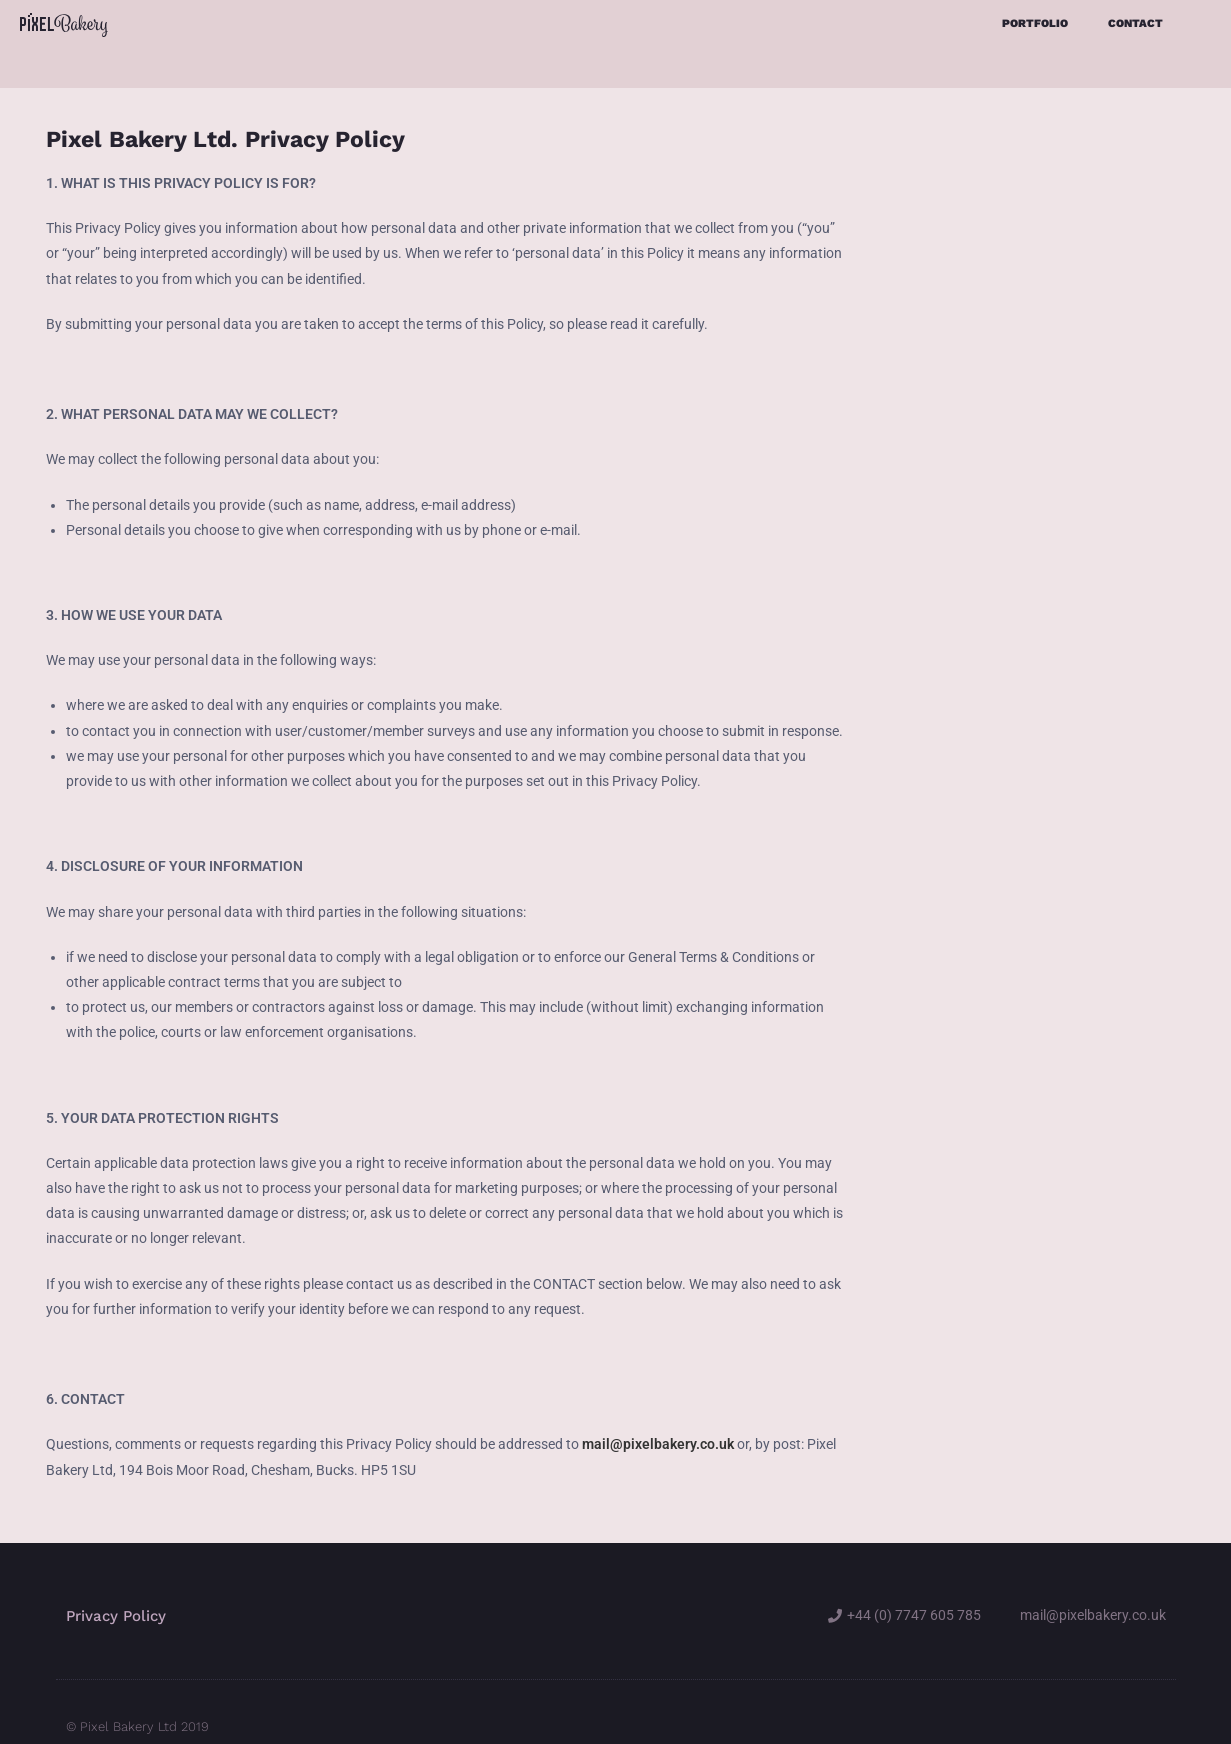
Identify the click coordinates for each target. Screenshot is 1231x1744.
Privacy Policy (116, 1576)
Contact (1135, 23)
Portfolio (1035, 23)
